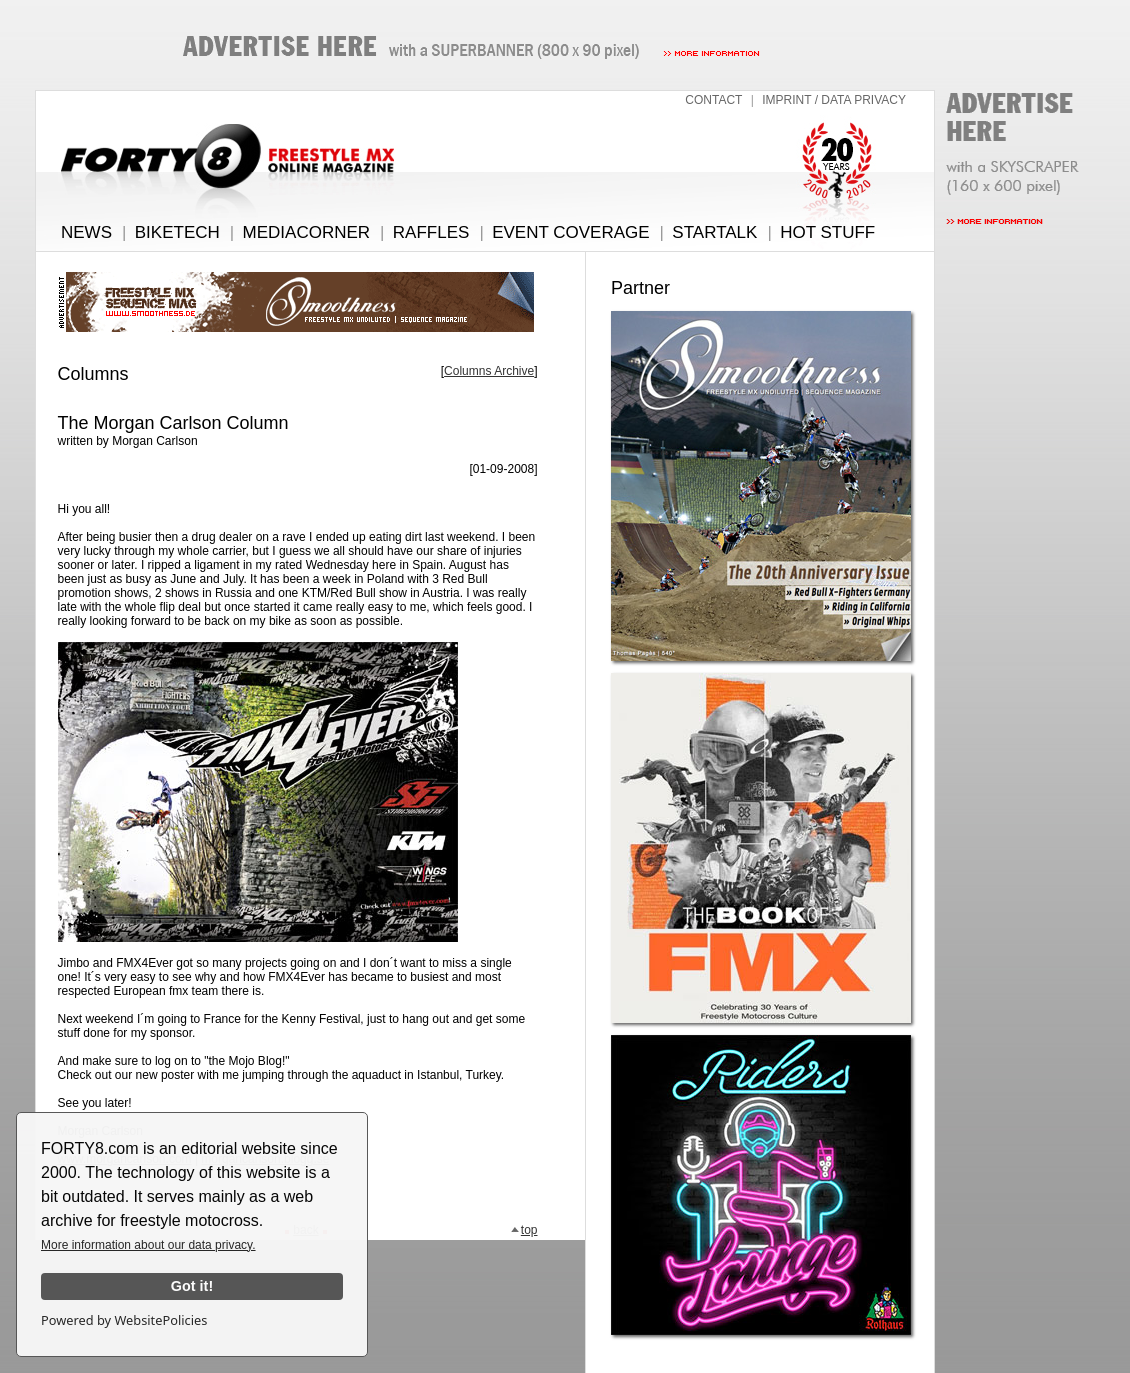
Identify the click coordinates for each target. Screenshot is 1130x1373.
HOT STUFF (827, 232)
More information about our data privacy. (148, 1245)
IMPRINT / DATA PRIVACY (834, 100)
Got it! (192, 1286)
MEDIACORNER (307, 232)
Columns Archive (489, 371)
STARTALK (714, 232)
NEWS (86, 232)
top (524, 1230)
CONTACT (713, 100)
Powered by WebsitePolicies (124, 1320)
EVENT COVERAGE (570, 232)
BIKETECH (177, 232)
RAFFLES (431, 232)
